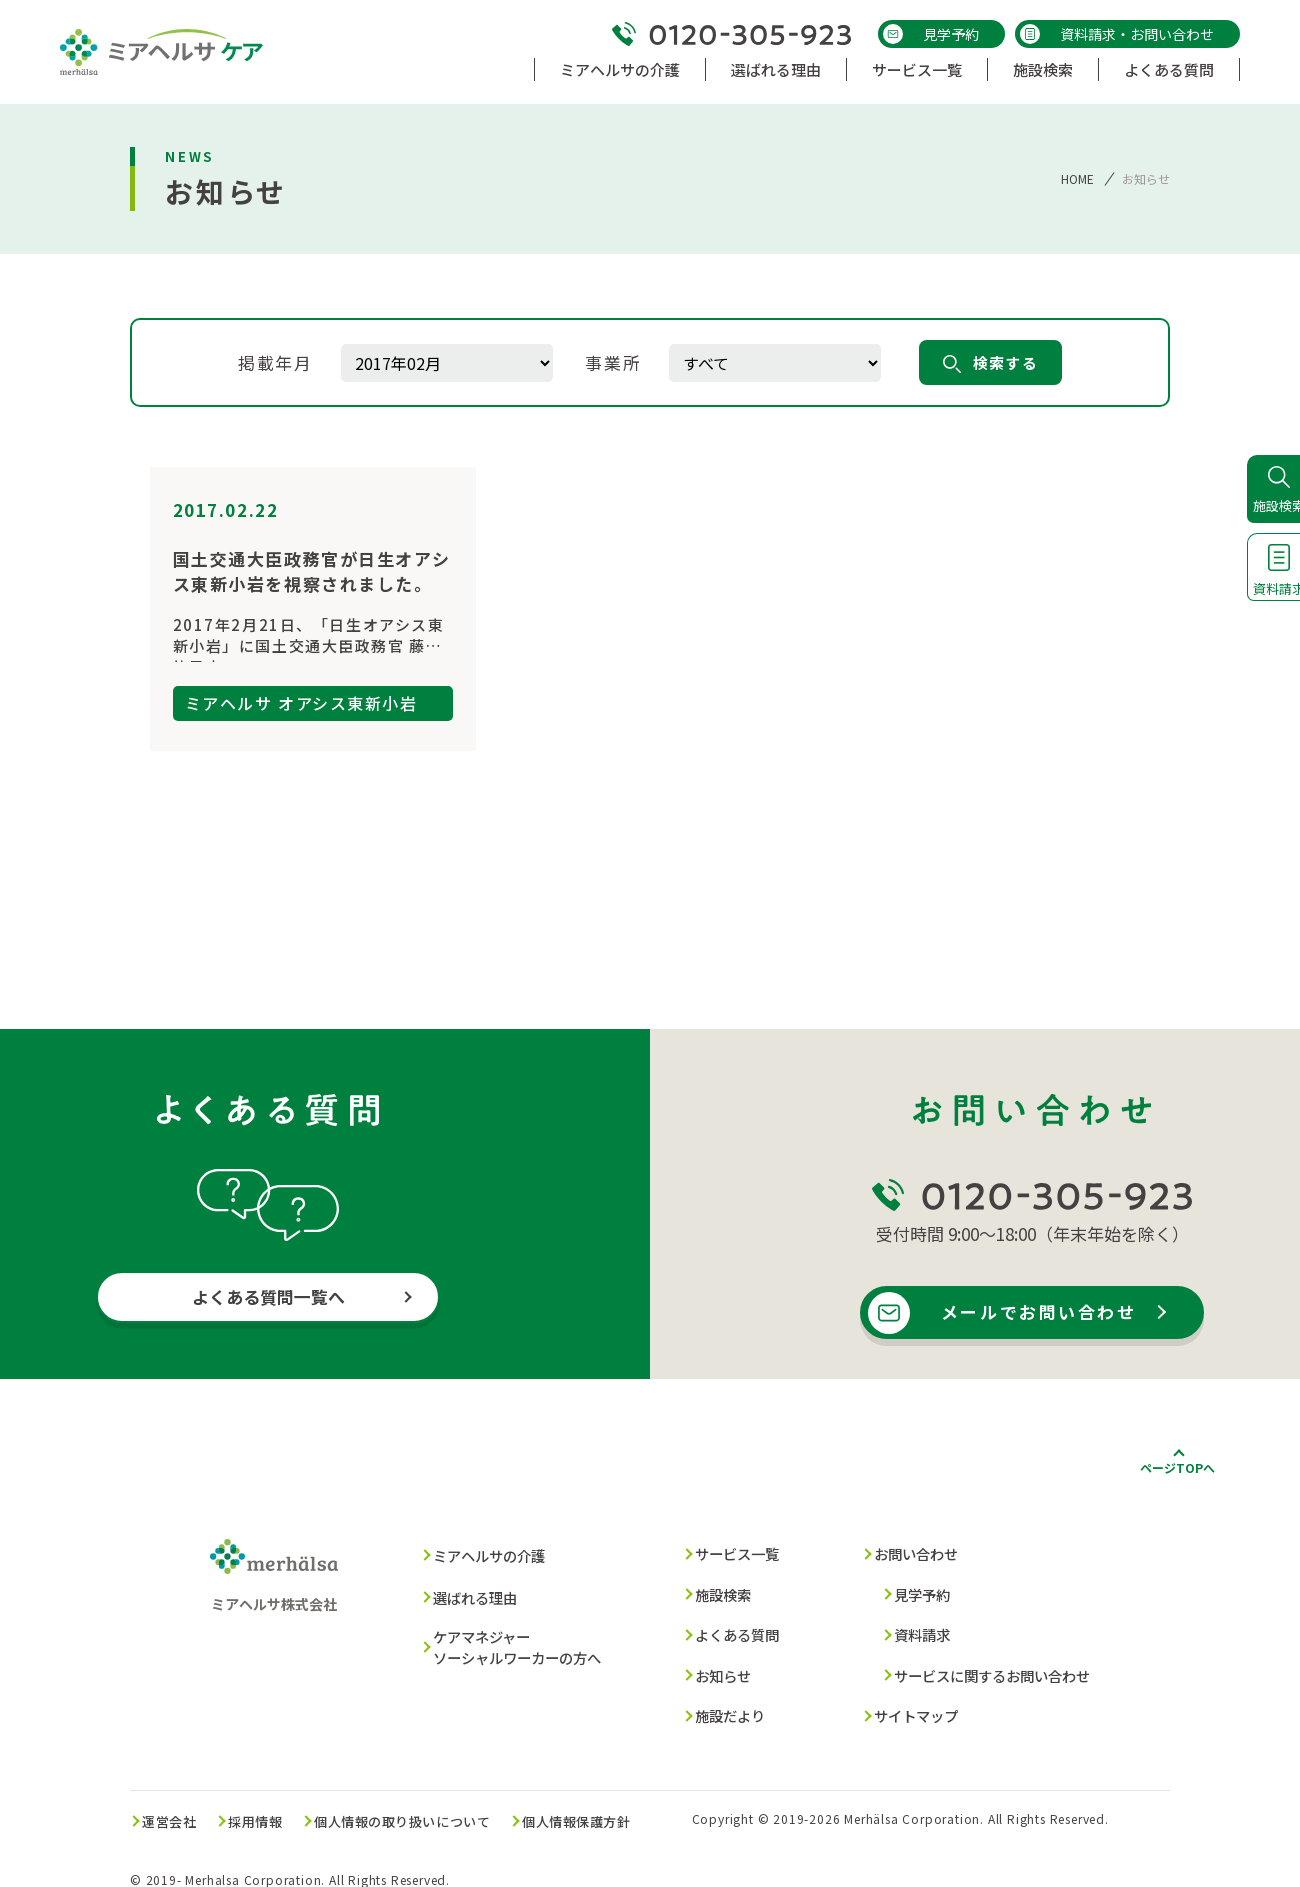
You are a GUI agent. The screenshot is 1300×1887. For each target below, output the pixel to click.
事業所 (617, 362)
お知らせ (716, 1666)
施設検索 (716, 1591)
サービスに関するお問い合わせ (985, 1666)
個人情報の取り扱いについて (423, 1804)
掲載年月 (275, 362)
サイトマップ (905, 1703)
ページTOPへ (1177, 1468)
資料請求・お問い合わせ (1117, 34)
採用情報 (268, 1804)
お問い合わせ (905, 1554)
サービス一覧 (731, 1554)
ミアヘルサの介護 (482, 1556)
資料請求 (910, 1628)
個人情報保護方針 (607, 1804)
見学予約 (931, 34)
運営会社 (175, 1804)
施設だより (723, 1703)
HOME (1077, 178)
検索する (994, 362)
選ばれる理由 (467, 1594)
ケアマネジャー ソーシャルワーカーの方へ (512, 1638)
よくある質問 (731, 1628)
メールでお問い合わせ (1042, 1313)
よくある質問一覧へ (268, 1298)
